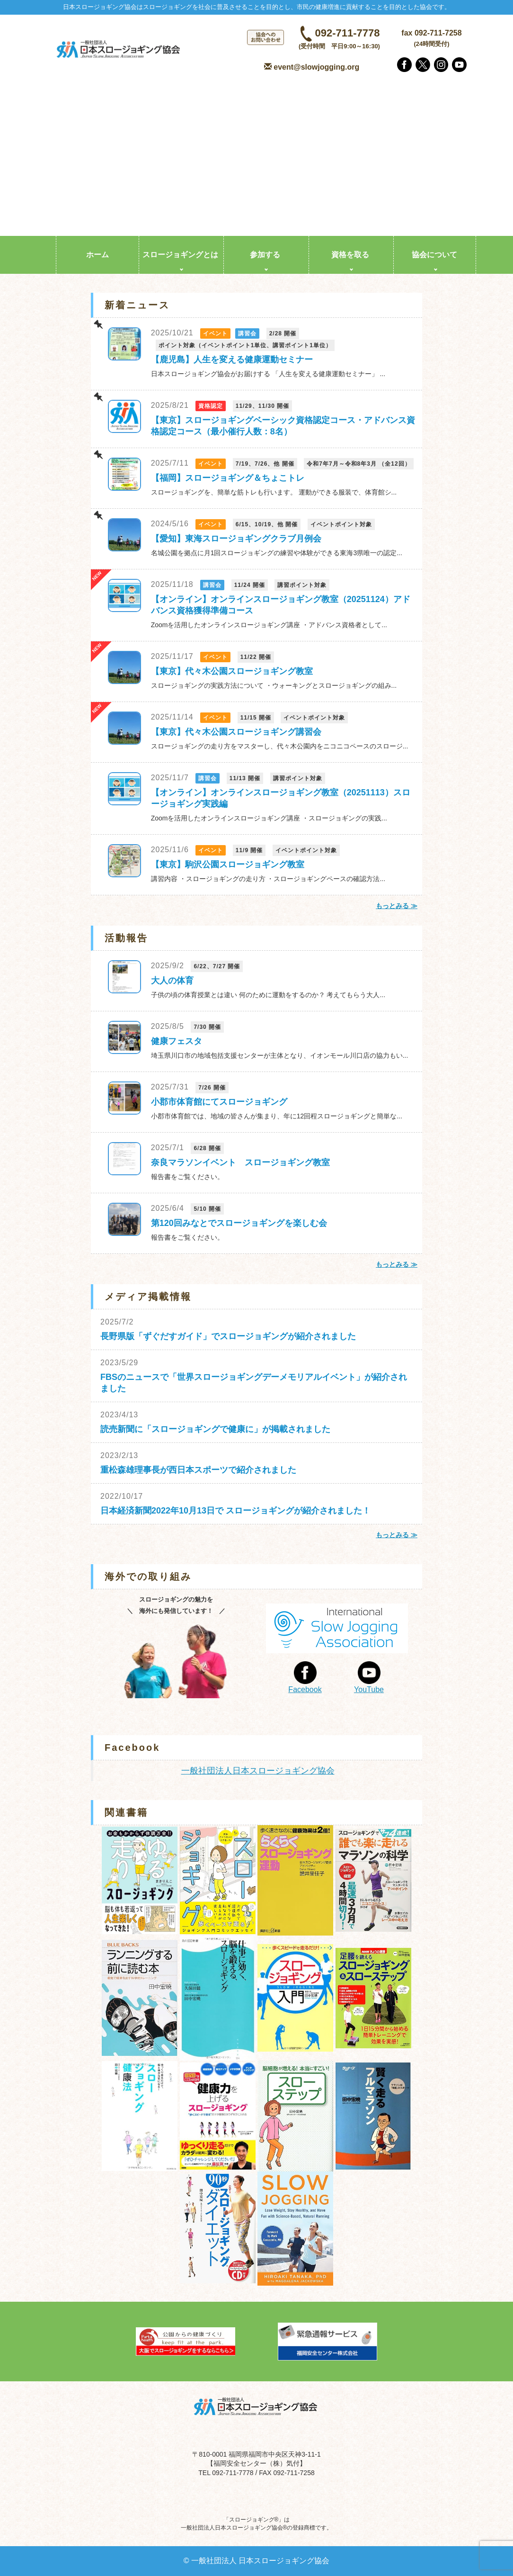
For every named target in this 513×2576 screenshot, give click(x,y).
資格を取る (350, 255)
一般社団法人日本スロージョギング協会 (258, 1770)
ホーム (97, 255)
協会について (434, 255)
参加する (265, 255)
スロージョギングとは (180, 255)
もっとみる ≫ (396, 906)
